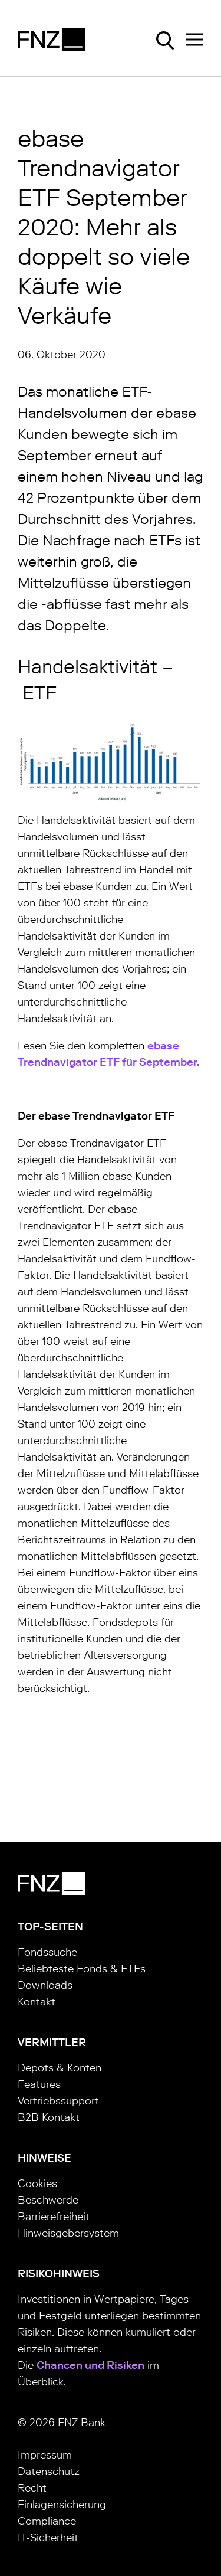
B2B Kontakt (49, 2117)
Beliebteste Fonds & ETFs (82, 1968)
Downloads (45, 1985)
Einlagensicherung (62, 2504)
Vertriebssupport (58, 2100)
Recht (32, 2488)
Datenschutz (49, 2471)
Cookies (37, 2183)
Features (39, 2084)
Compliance (47, 2521)
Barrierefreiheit (54, 2216)
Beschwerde (48, 2200)
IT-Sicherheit (48, 2537)
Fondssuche (47, 1952)
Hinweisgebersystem (68, 2233)
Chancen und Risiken (90, 2365)
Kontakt (36, 2001)
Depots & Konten (59, 2067)
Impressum (45, 2455)
